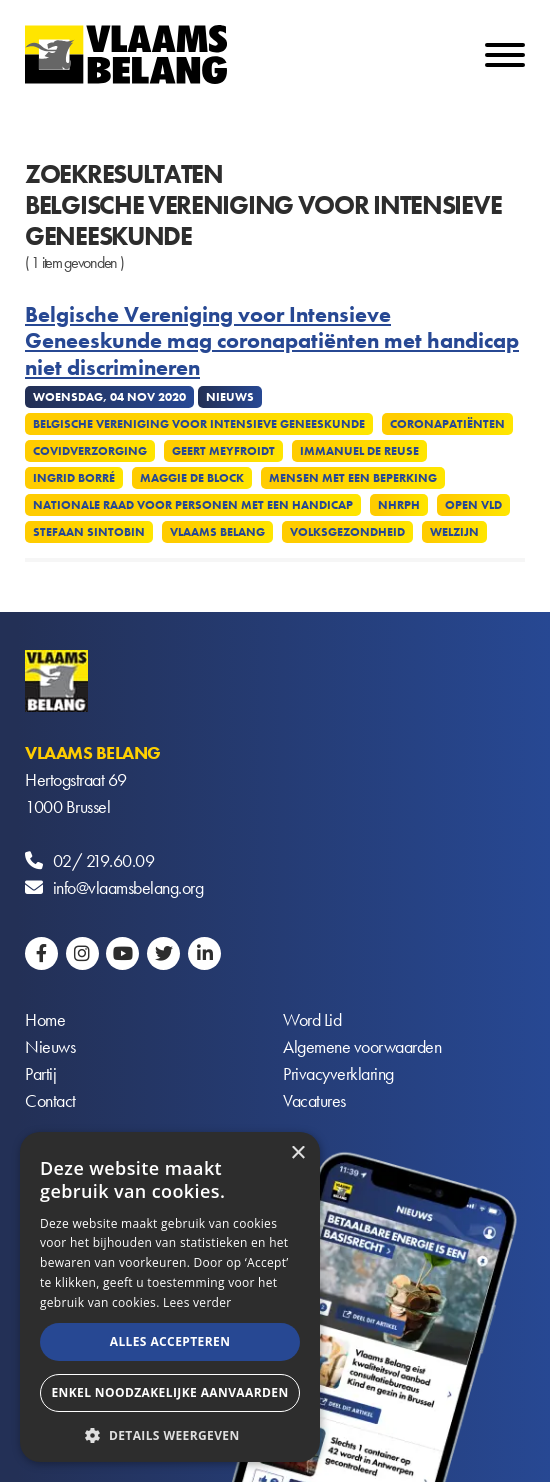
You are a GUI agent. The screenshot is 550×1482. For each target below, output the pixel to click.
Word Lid (312, 1019)
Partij (40, 1073)
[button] (170, 1433)
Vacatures (314, 1100)
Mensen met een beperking (353, 478)
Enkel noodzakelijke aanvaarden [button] (169, 1392)
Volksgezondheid (347, 532)
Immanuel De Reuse (359, 451)
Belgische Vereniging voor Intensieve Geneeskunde (199, 424)
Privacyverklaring (338, 1073)
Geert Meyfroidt (223, 451)
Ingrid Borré (74, 478)
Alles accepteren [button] (170, 1341)
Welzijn (454, 532)
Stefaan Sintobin (89, 532)
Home (45, 1019)
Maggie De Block (192, 478)
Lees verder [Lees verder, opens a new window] (197, 1302)
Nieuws (50, 1046)
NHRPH (399, 505)
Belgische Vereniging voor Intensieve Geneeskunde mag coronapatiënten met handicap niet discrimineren (272, 341)
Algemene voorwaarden (362, 1046)
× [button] (297, 1153)
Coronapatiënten (447, 424)
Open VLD (473, 505)
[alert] (170, 1297)
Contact (50, 1100)
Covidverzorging (90, 451)
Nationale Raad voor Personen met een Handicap (193, 505)
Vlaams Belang (217, 532)
